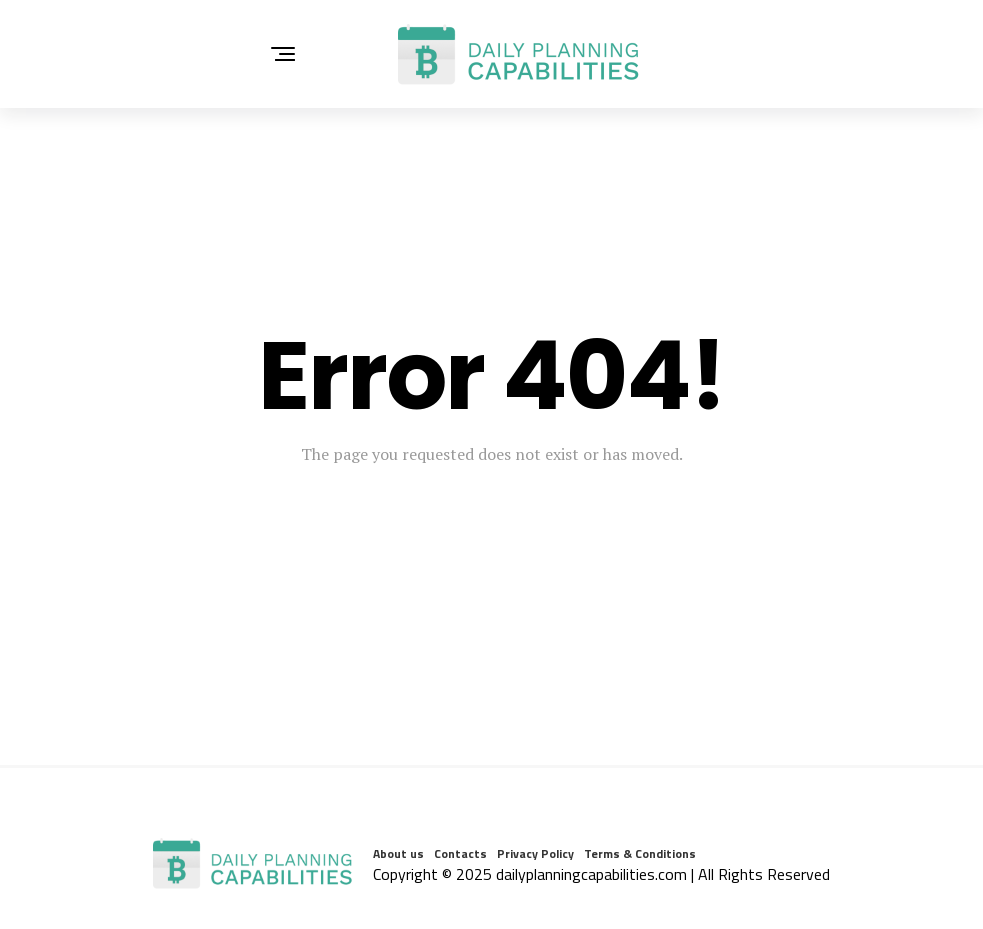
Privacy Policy (535, 853)
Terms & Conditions (640, 853)
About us (398, 853)
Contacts (460, 853)
